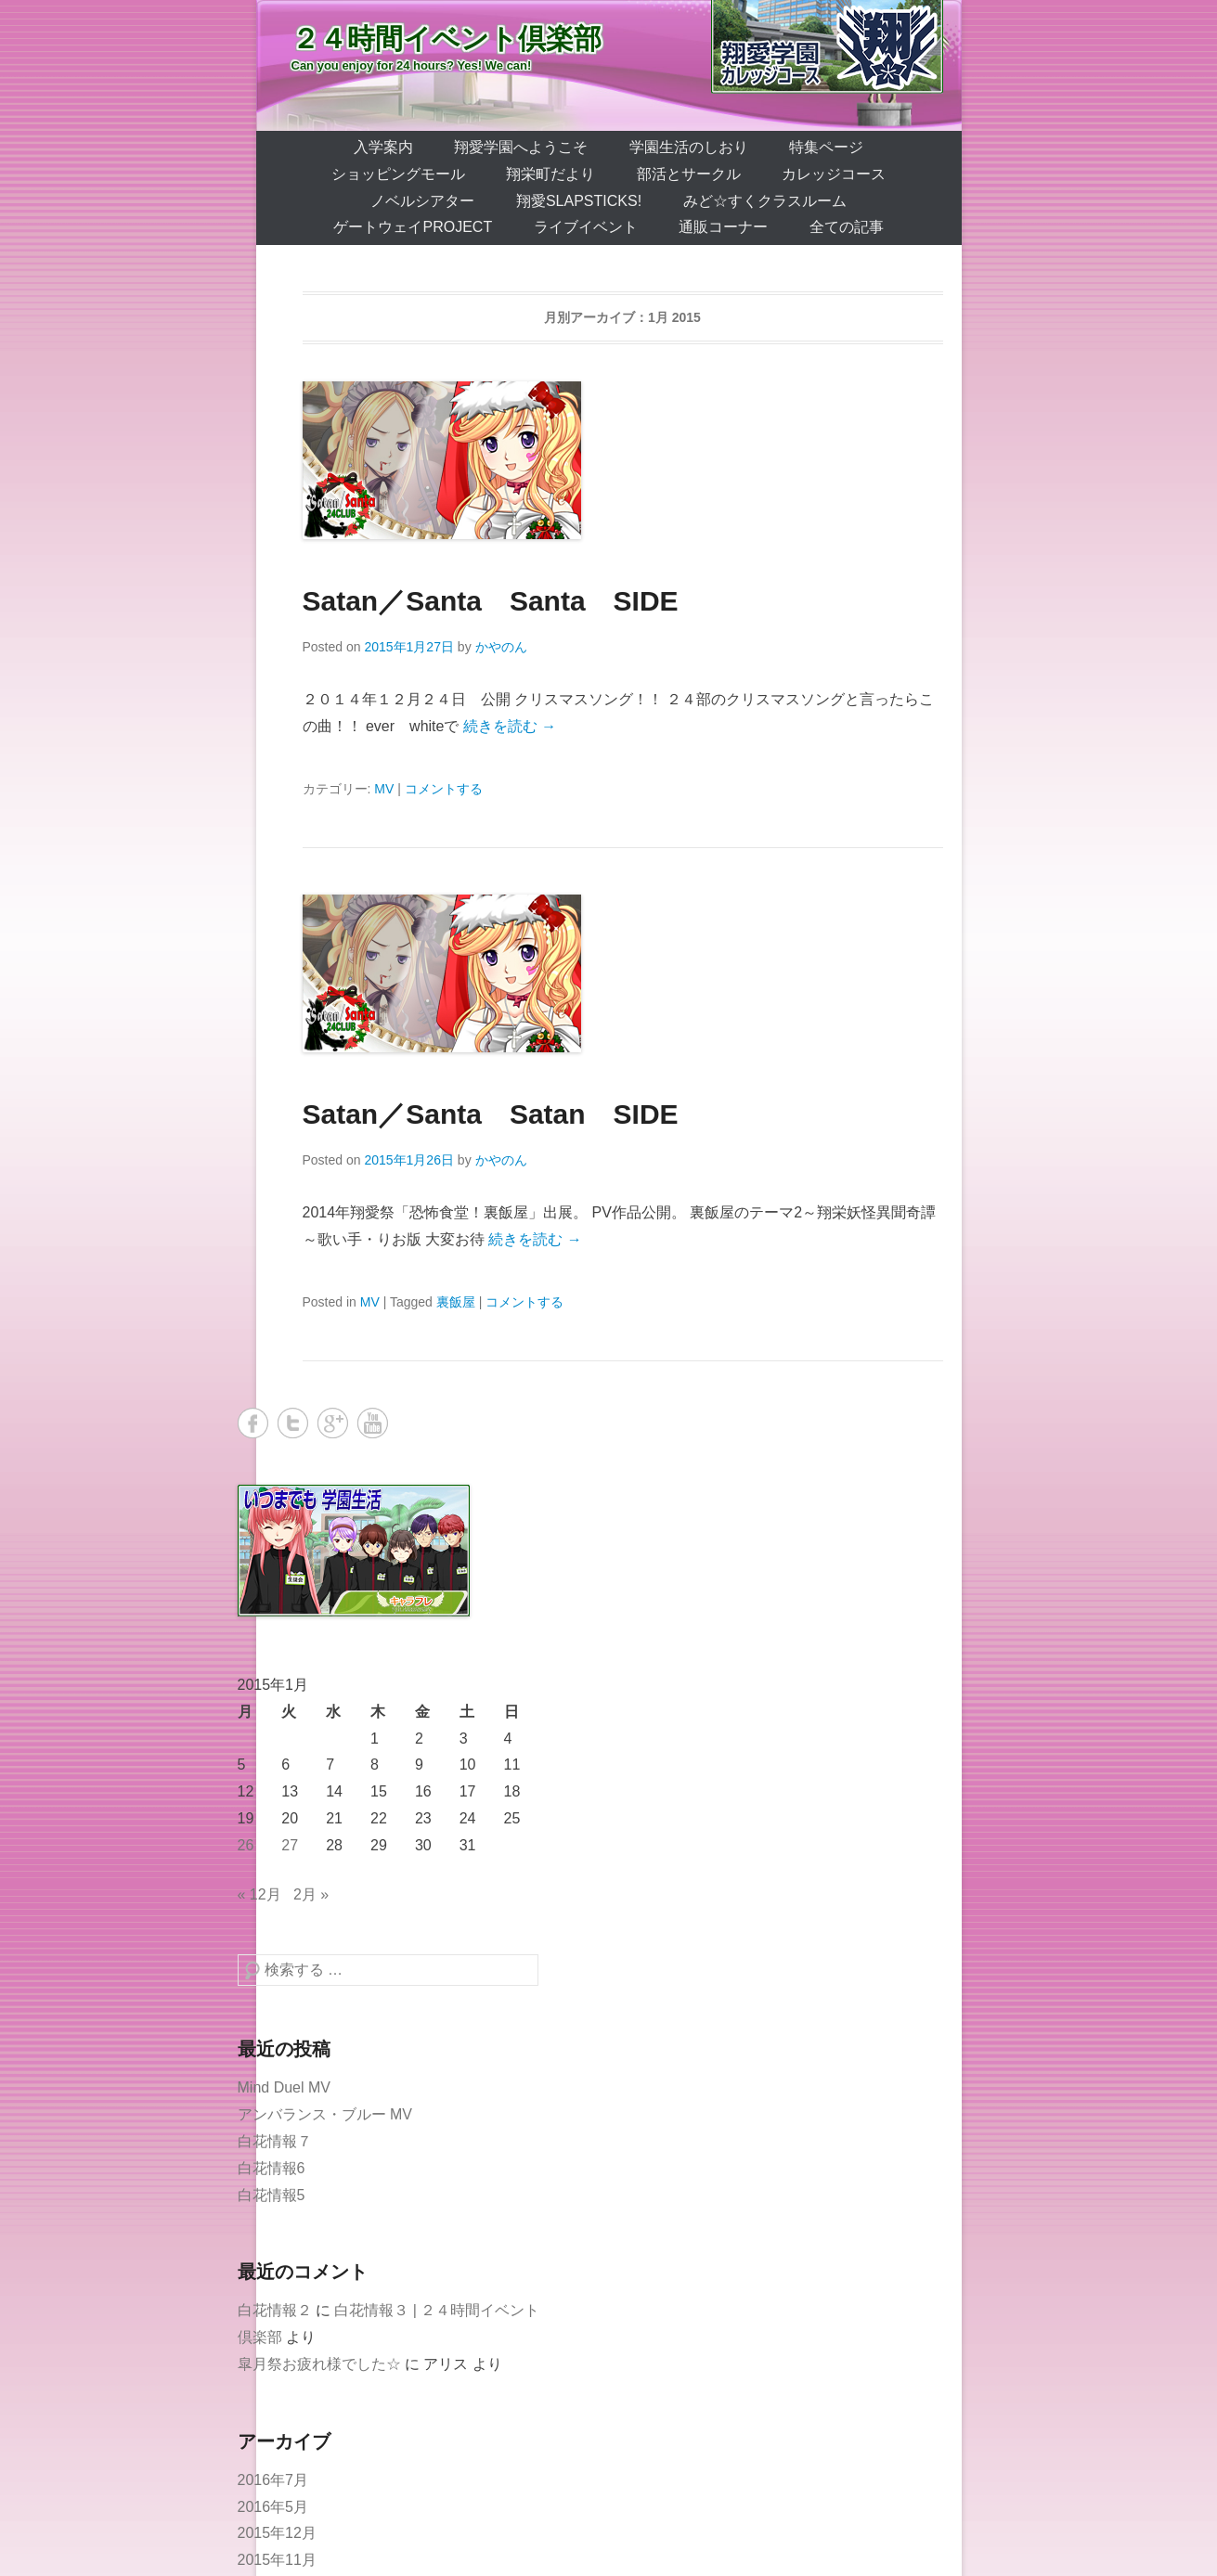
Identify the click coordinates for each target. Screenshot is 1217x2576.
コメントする (444, 788)
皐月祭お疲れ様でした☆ (319, 2364)
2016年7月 (273, 2480)
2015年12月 (277, 2533)
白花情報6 (271, 2168)
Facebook (253, 1423)
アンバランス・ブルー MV (325, 2114)
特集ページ (826, 147)
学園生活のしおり (688, 147)
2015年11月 (277, 2560)
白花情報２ (275, 2310)
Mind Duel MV (284, 2087)
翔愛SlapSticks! (578, 201)
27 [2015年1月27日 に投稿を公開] (289, 1845)
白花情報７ (275, 2141)
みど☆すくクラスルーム (765, 201)
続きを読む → (509, 726)
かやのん (501, 646)
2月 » (311, 1894)
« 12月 (259, 1894)
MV (384, 788)
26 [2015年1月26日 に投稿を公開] (246, 1845)
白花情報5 (271, 2195)
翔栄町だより (550, 174)
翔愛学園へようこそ (521, 147)
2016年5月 (273, 2507)
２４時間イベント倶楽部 (446, 38)
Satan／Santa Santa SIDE (491, 601)
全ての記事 (846, 227)
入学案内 (383, 147)
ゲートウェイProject (412, 227)
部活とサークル (689, 174)
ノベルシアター (422, 201)
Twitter (293, 1423)
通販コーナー (723, 227)
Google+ (332, 1423)
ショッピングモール (398, 174)
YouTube (372, 1423)
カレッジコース (834, 174)
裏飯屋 (455, 1301)
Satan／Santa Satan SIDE (491, 1114)
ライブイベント (586, 227)
